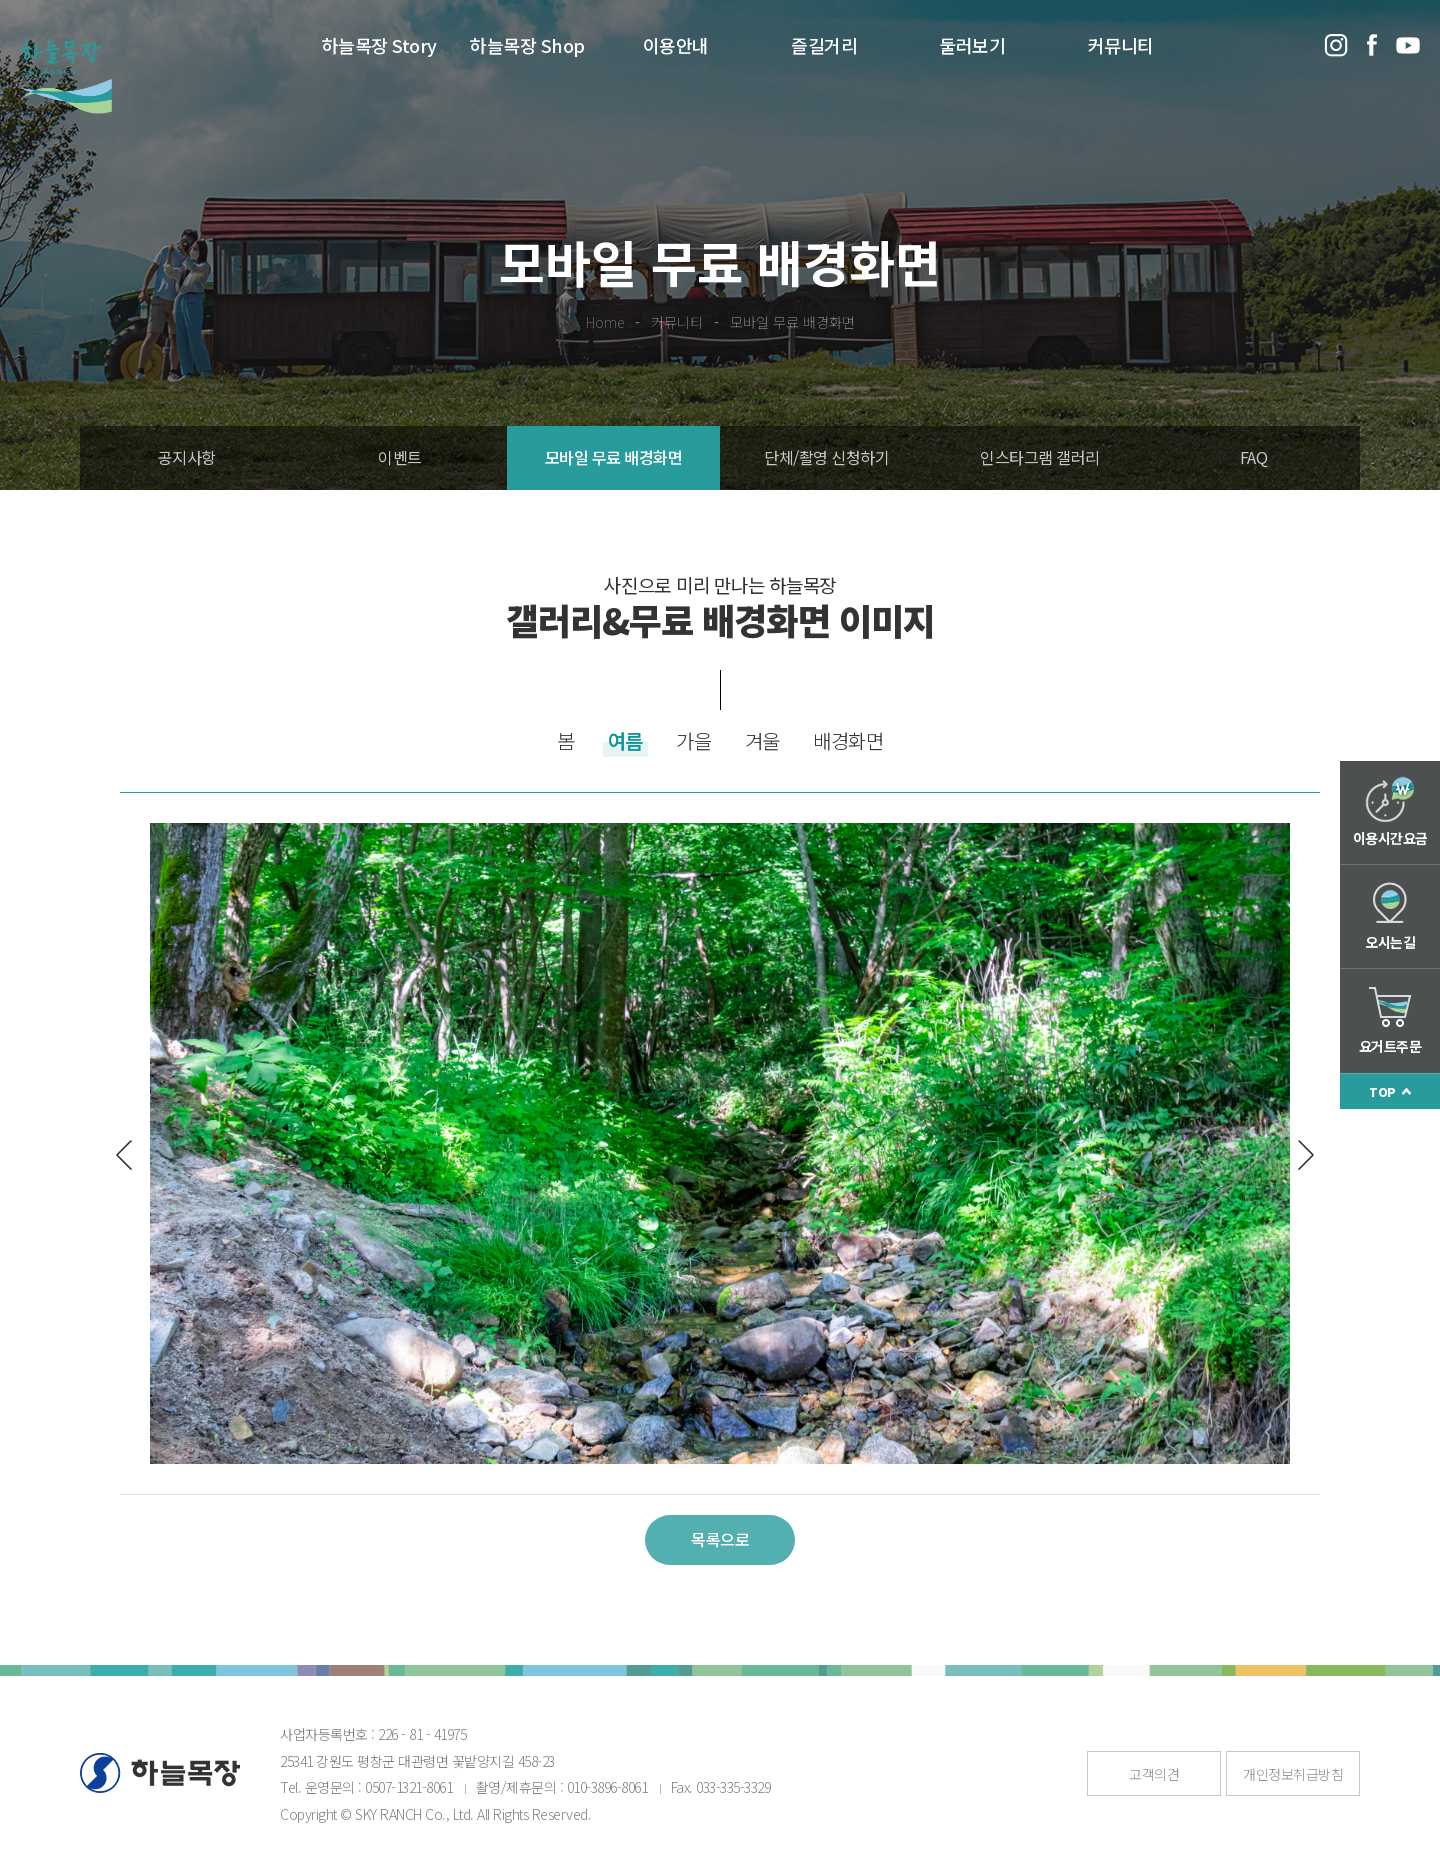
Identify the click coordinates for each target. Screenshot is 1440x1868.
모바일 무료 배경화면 (792, 322)
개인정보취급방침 (1293, 1774)
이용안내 (676, 45)
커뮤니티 (1121, 45)
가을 (693, 740)
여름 (625, 740)
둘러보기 (972, 45)
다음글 (1298, 1154)
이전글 (130, 1154)
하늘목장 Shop (527, 45)
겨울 (762, 740)
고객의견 (1154, 1774)
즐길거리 (824, 45)
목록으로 (720, 1539)
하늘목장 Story (379, 45)
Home (605, 322)
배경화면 (848, 740)
